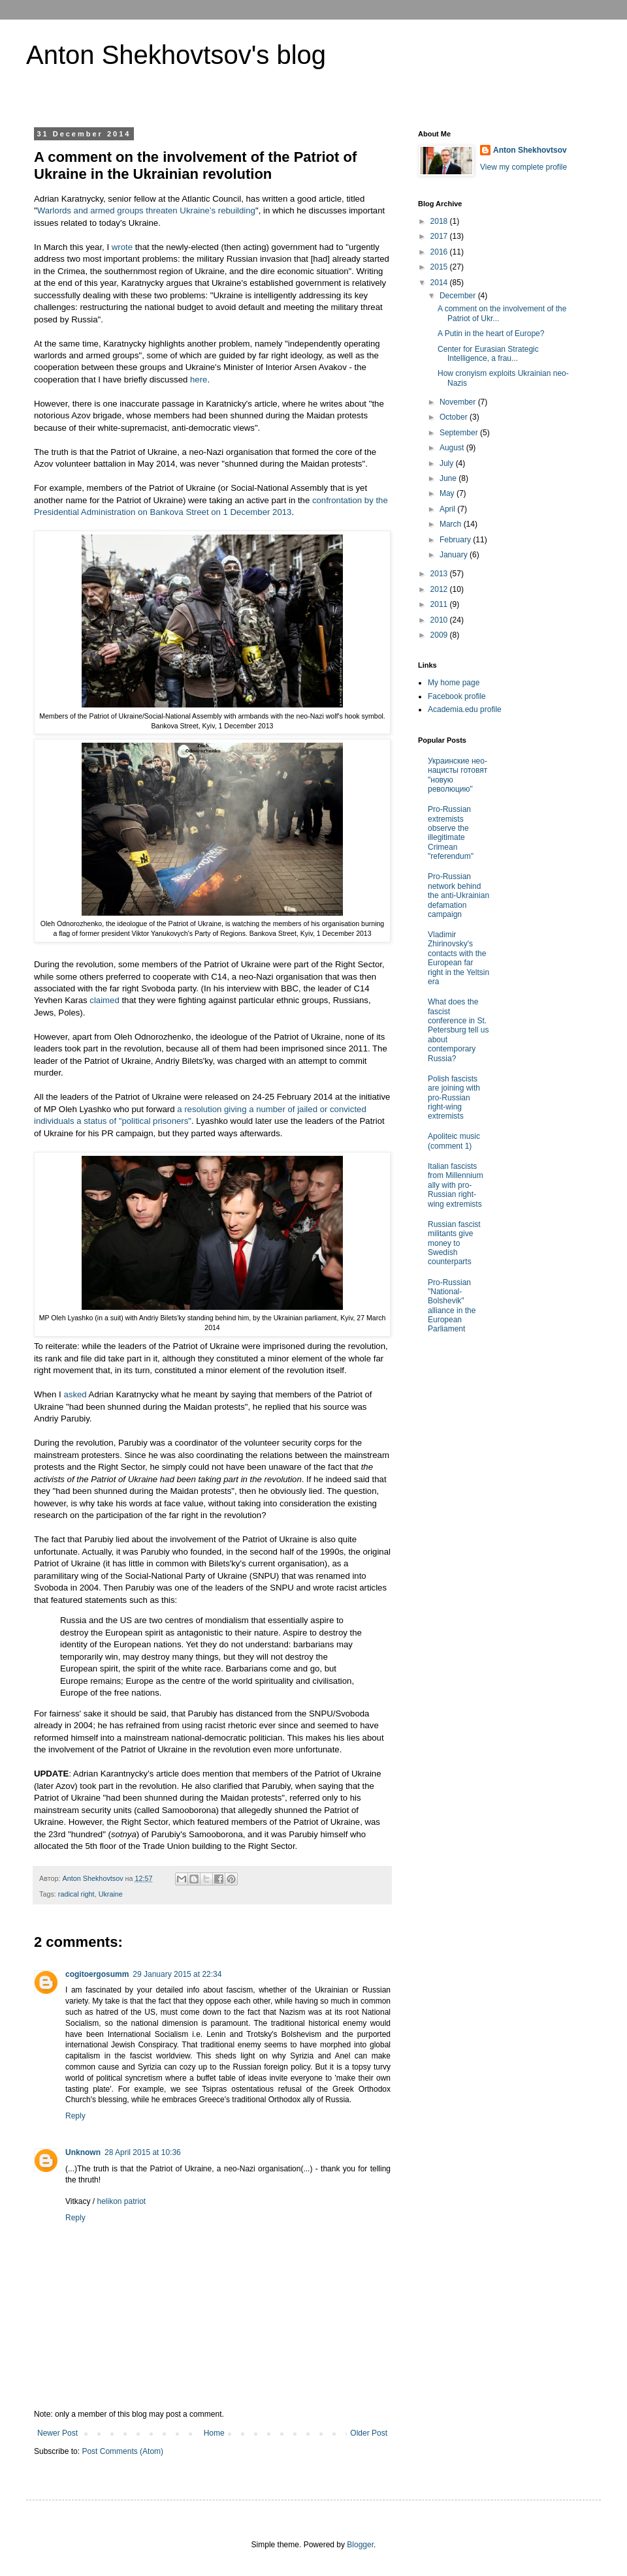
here (198, 379)
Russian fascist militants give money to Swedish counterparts (454, 1243)
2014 (440, 282)
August (453, 447)
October (455, 417)
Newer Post (57, 2433)
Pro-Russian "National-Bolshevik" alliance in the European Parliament (451, 1306)
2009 (440, 635)
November (459, 402)
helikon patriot (121, 2201)
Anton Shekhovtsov (530, 150)
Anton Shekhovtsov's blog (176, 54)
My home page (453, 682)
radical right (76, 1894)
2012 (440, 589)
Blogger (360, 2544)
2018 (440, 221)
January (455, 554)
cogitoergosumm (97, 1974)
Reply (75, 2115)
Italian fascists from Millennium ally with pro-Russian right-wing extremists (455, 1185)
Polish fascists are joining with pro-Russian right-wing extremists (454, 1097)
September (460, 432)
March (452, 524)
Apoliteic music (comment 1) (454, 1141)
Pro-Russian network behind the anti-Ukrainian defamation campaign (458, 895)
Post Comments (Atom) (122, 2451)
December (459, 295)
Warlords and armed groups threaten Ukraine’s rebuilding (146, 210)
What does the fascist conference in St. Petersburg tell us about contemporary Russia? (458, 1030)
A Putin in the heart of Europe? (491, 333)
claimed (104, 1000)
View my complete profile (523, 167)
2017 (440, 236)
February (456, 539)
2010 (440, 620)
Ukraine (111, 1894)
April (448, 509)
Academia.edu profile (465, 709)
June (449, 478)
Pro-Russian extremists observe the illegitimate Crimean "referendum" (451, 833)
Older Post (368, 2433)
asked (74, 1394)
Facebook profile (457, 696)
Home (214, 2433)
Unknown (83, 2152)
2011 (440, 604)
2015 (440, 267)
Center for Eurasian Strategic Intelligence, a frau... (488, 354)
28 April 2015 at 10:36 (142, 2152)
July (448, 463)
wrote (122, 247)
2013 (440, 573)
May (448, 493)
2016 (440, 251)
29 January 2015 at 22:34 (177, 1974)
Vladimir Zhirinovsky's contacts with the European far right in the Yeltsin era (458, 958)
